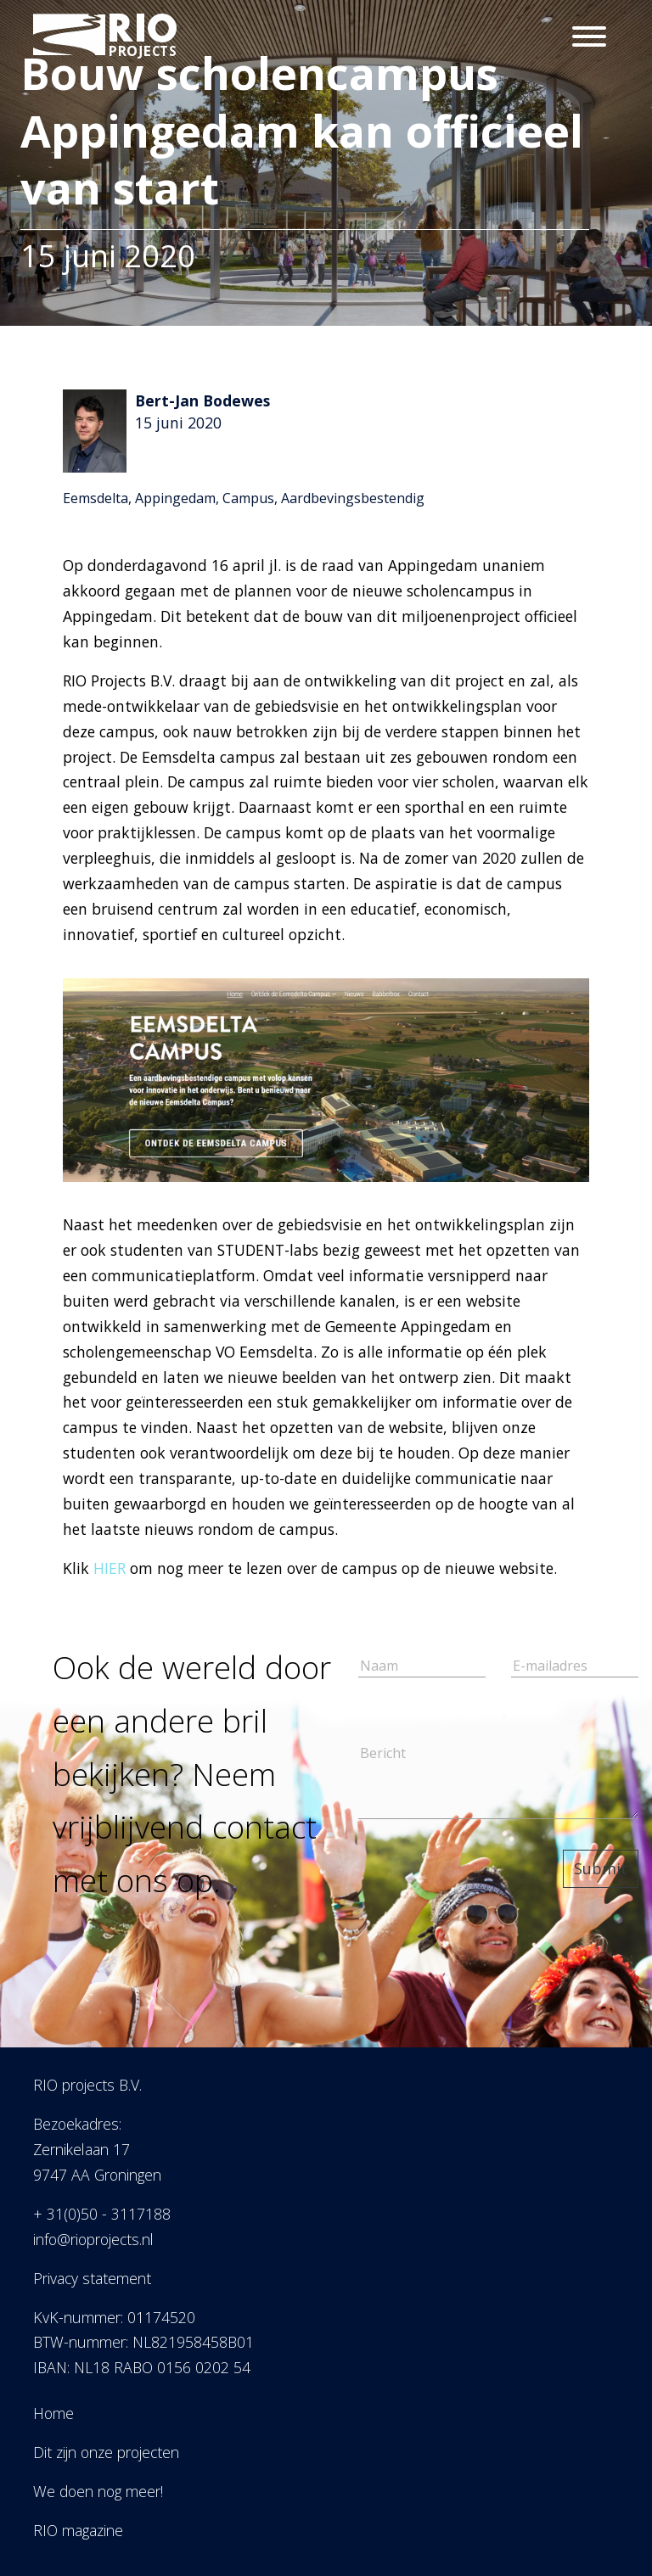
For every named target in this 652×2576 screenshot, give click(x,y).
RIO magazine (78, 2530)
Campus (248, 498)
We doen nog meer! (98, 2491)
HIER (109, 1568)
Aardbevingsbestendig (352, 498)
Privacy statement (92, 2278)
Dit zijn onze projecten (106, 2452)
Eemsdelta (95, 498)
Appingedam (175, 498)
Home (53, 2413)
